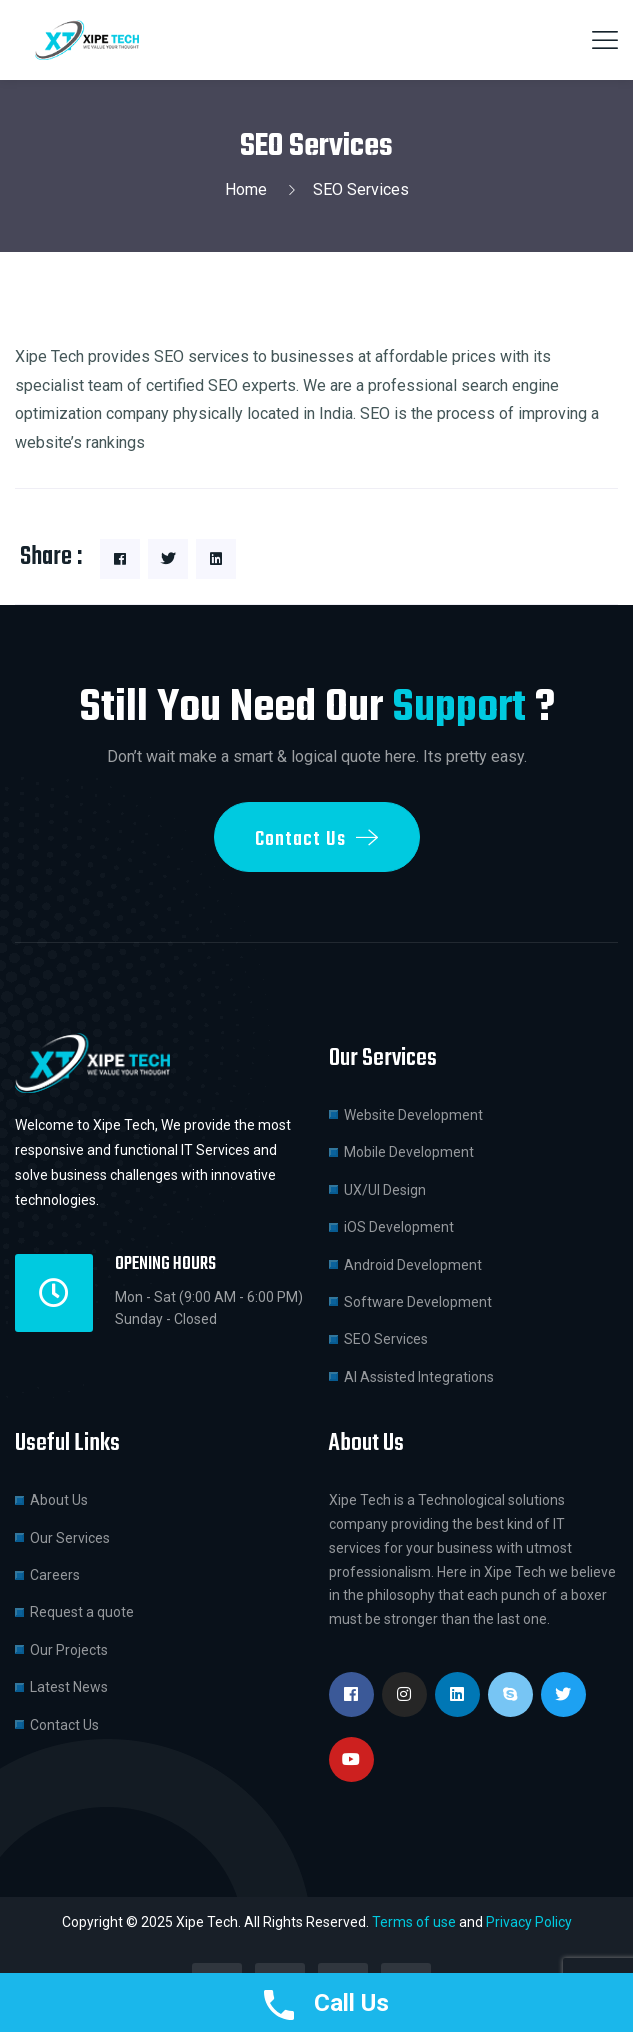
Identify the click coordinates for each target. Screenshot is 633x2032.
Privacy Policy (529, 1922)
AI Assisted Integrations (419, 1377)
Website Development (413, 1115)
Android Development (413, 1265)
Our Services (70, 1538)
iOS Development (399, 1227)
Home (250, 189)
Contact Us (64, 1725)
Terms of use (414, 1922)
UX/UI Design (385, 1190)
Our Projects (69, 1650)
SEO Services (386, 1339)
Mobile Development (409, 1152)
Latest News (69, 1687)
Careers (55, 1575)
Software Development (418, 1302)
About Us (59, 1500)
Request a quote (82, 1612)
